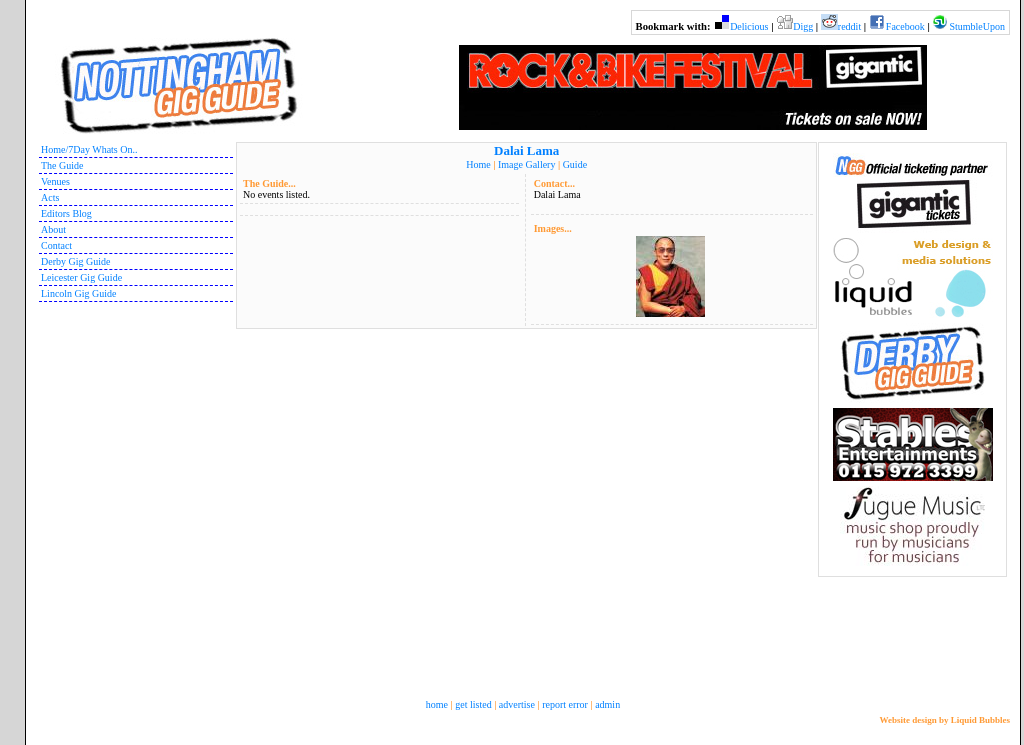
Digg (803, 26)
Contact (56, 245)
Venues (55, 181)
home (437, 704)
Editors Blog (66, 213)
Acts (50, 197)
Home (478, 164)
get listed (473, 704)
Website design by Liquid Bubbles (944, 720)
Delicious (749, 26)
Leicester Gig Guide (81, 277)
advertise (517, 704)
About (53, 229)
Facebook (905, 26)
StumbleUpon (977, 26)
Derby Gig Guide (75, 261)
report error (565, 704)
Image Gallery (526, 164)
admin (607, 704)
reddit (849, 26)
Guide (575, 164)
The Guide (62, 165)
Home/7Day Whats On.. (89, 149)
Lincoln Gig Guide (79, 293)
